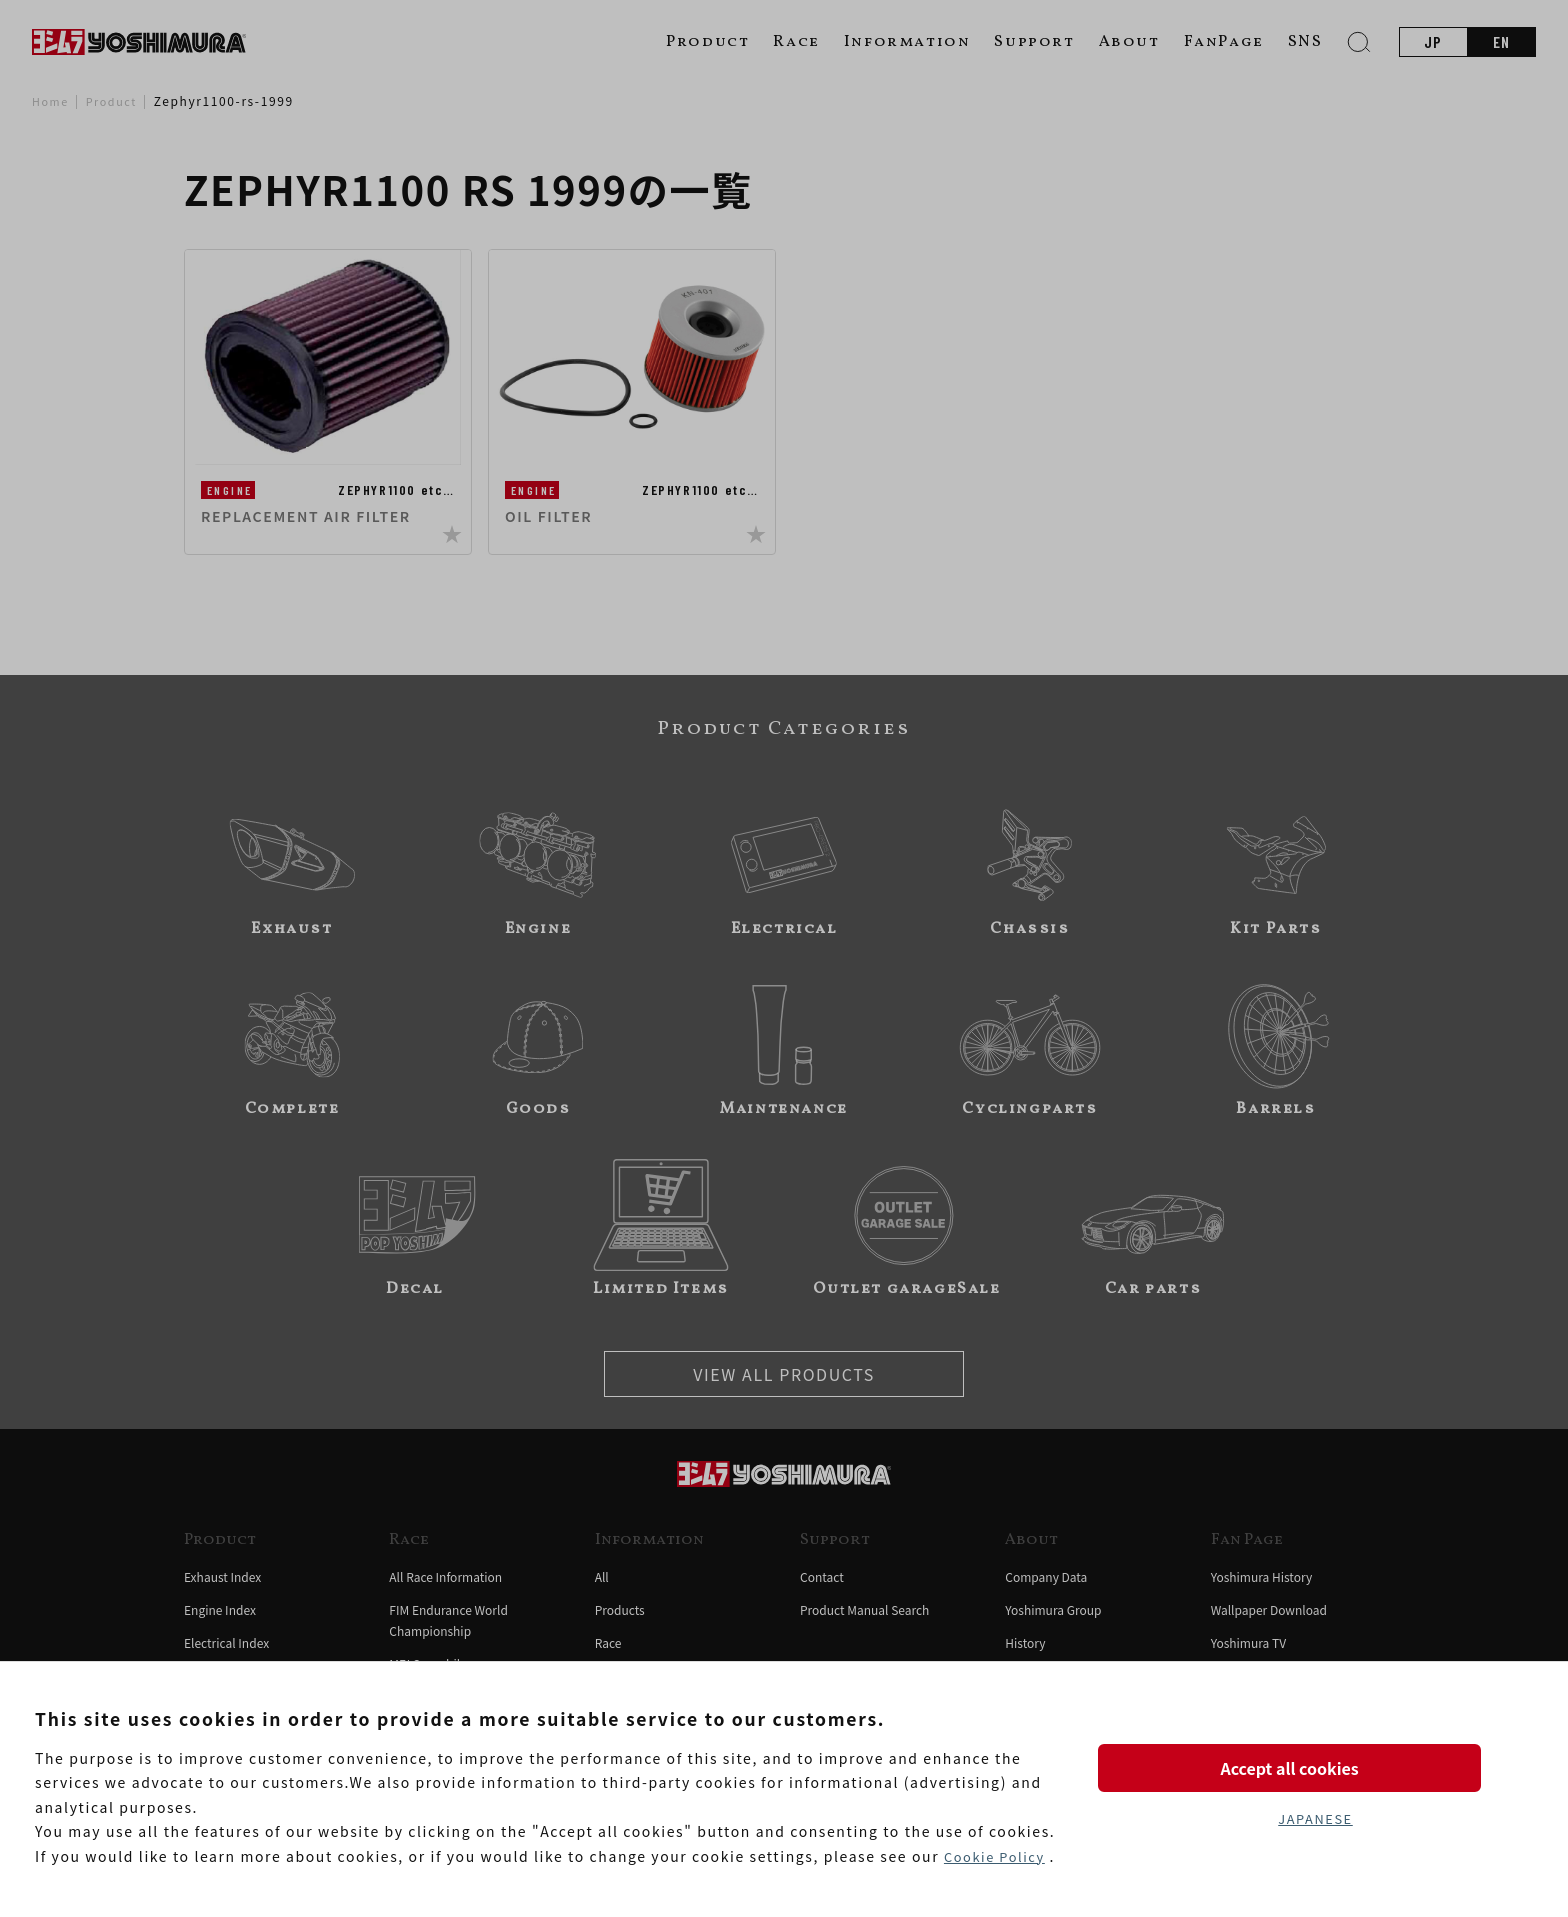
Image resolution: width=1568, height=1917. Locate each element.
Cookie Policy (998, 1856)
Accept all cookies (1315, 1763)
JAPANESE (1315, 1820)
